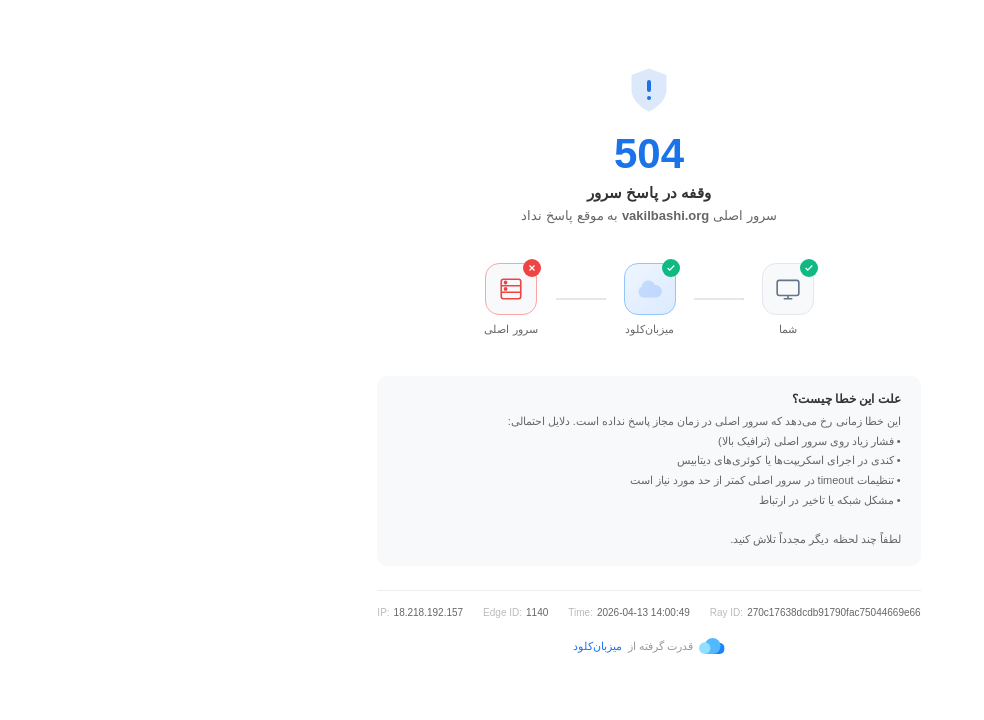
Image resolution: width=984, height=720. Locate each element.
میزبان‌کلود (440, 646)
